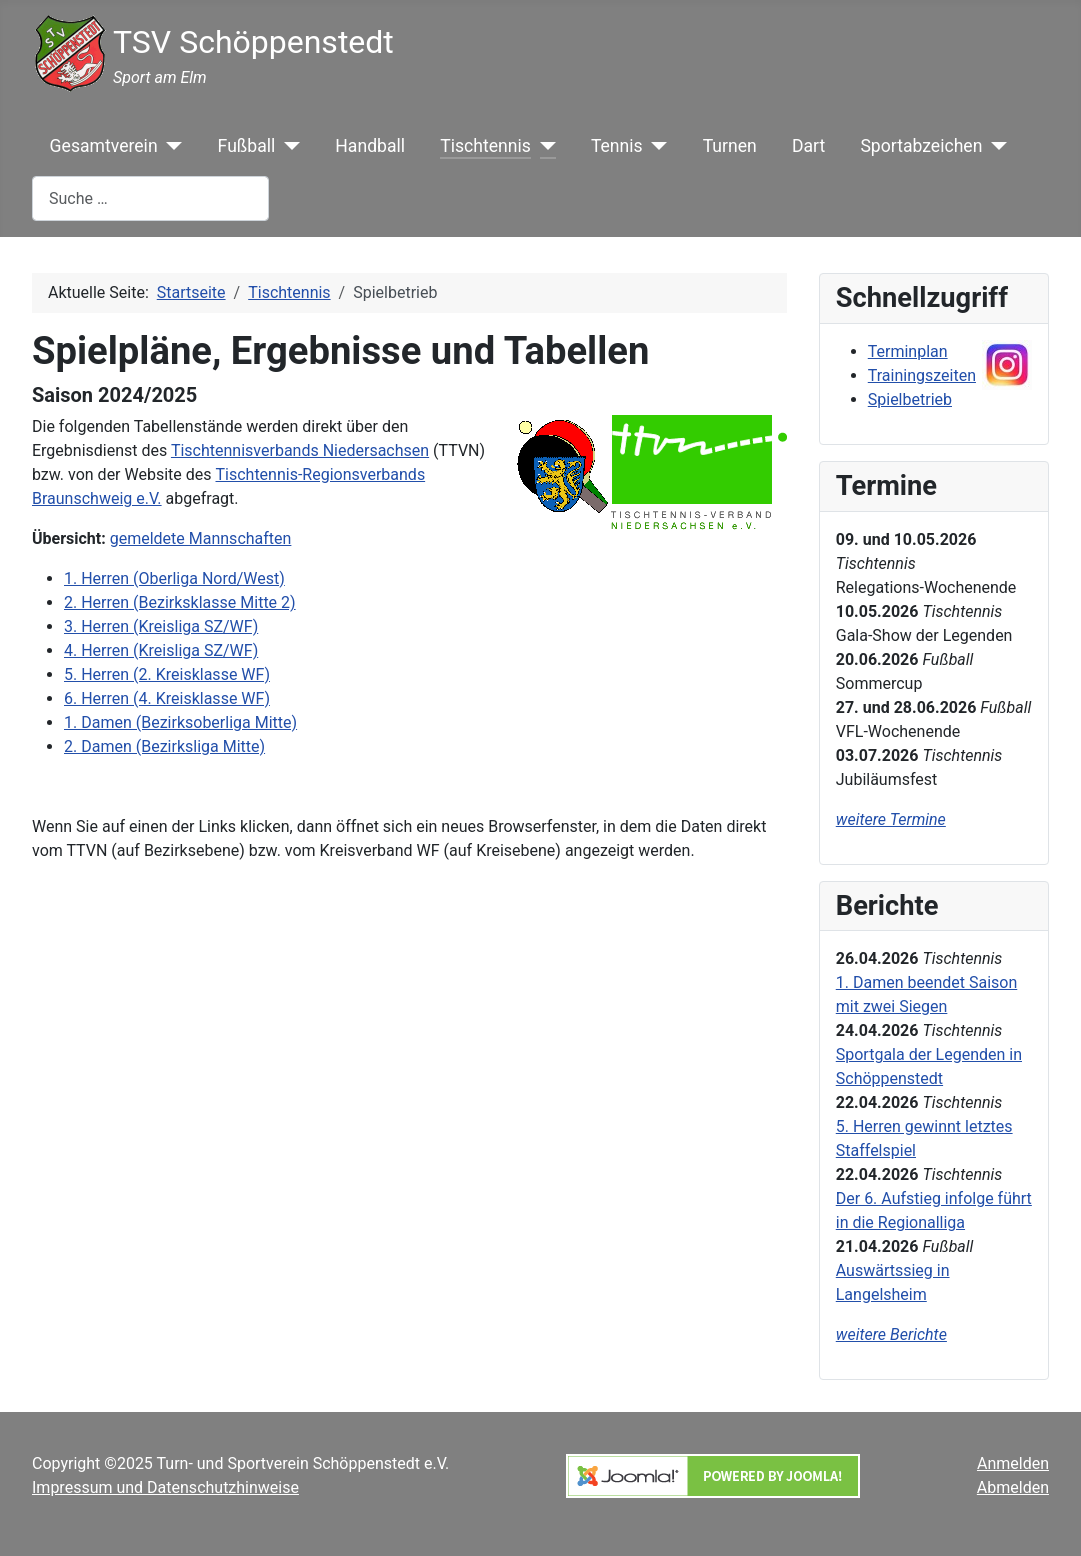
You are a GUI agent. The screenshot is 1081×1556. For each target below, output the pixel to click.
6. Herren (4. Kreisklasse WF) (167, 698)
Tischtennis (485, 146)
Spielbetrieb (910, 399)
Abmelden (1013, 1487)
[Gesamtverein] (170, 146)
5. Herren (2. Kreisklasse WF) (167, 674)
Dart (808, 146)
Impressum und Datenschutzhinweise (165, 1487)
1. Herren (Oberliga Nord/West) (174, 578)
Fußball (247, 146)
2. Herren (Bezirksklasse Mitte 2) (180, 602)
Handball (370, 146)
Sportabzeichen (921, 146)
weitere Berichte (891, 1334)
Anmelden (1013, 1463)
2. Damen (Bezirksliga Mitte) (164, 746)
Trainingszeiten (922, 375)
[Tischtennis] (543, 146)
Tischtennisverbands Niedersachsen (300, 450)
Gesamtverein (104, 146)
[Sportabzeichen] (994, 146)
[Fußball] (287, 146)
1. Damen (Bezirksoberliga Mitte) (180, 722)
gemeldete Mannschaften (201, 538)
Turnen (730, 146)
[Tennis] (655, 146)
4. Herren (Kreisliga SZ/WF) (161, 650)
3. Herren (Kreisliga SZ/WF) (161, 626)
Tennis (617, 146)
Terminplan (908, 351)
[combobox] (150, 198)
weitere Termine (891, 819)
